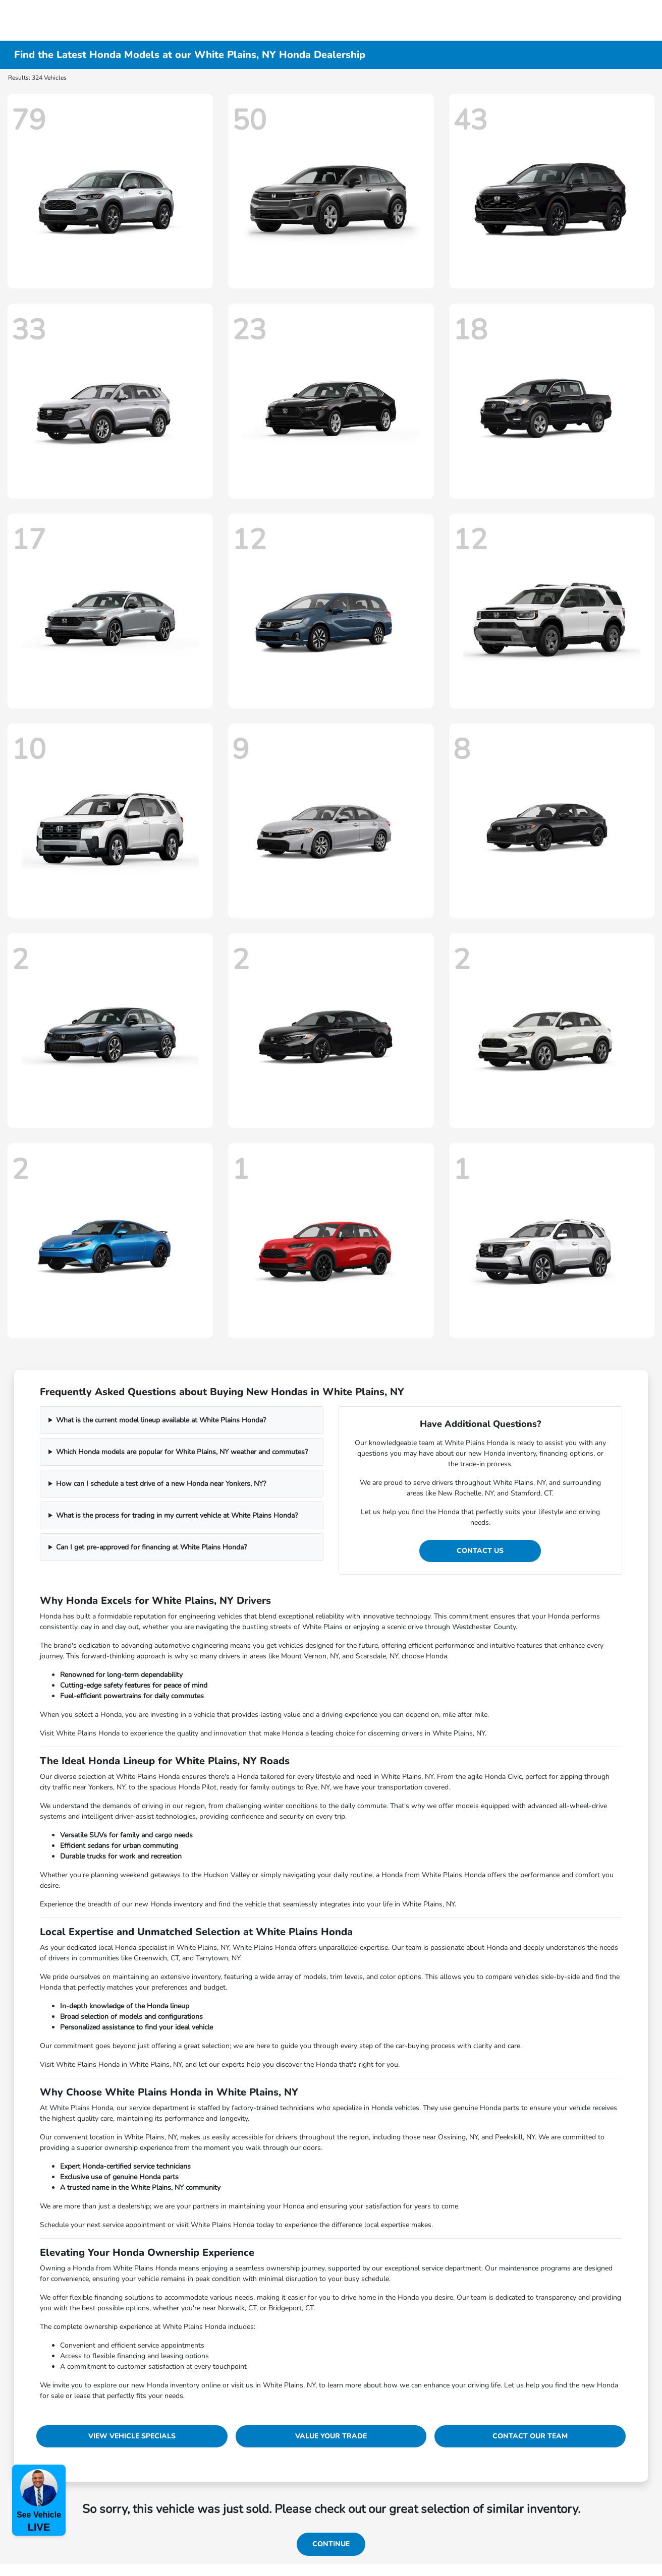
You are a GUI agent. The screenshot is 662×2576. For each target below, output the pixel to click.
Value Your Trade (331, 2436)
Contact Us (480, 1550)
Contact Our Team (530, 2436)
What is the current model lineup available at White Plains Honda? (161, 1420)
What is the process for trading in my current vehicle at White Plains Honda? (177, 1515)
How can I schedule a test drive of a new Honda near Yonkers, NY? (161, 1483)
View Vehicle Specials (132, 2436)
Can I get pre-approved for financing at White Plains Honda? (151, 1547)
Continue (331, 2544)
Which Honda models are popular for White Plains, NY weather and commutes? (182, 1452)
